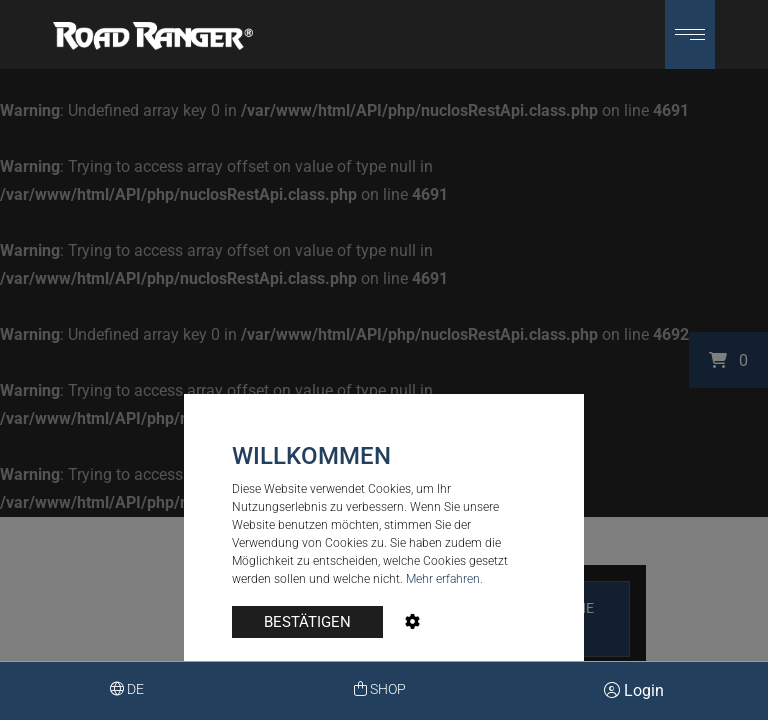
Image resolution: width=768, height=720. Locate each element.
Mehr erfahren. (444, 579)
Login (634, 690)
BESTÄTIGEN (307, 622)
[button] (690, 34)
